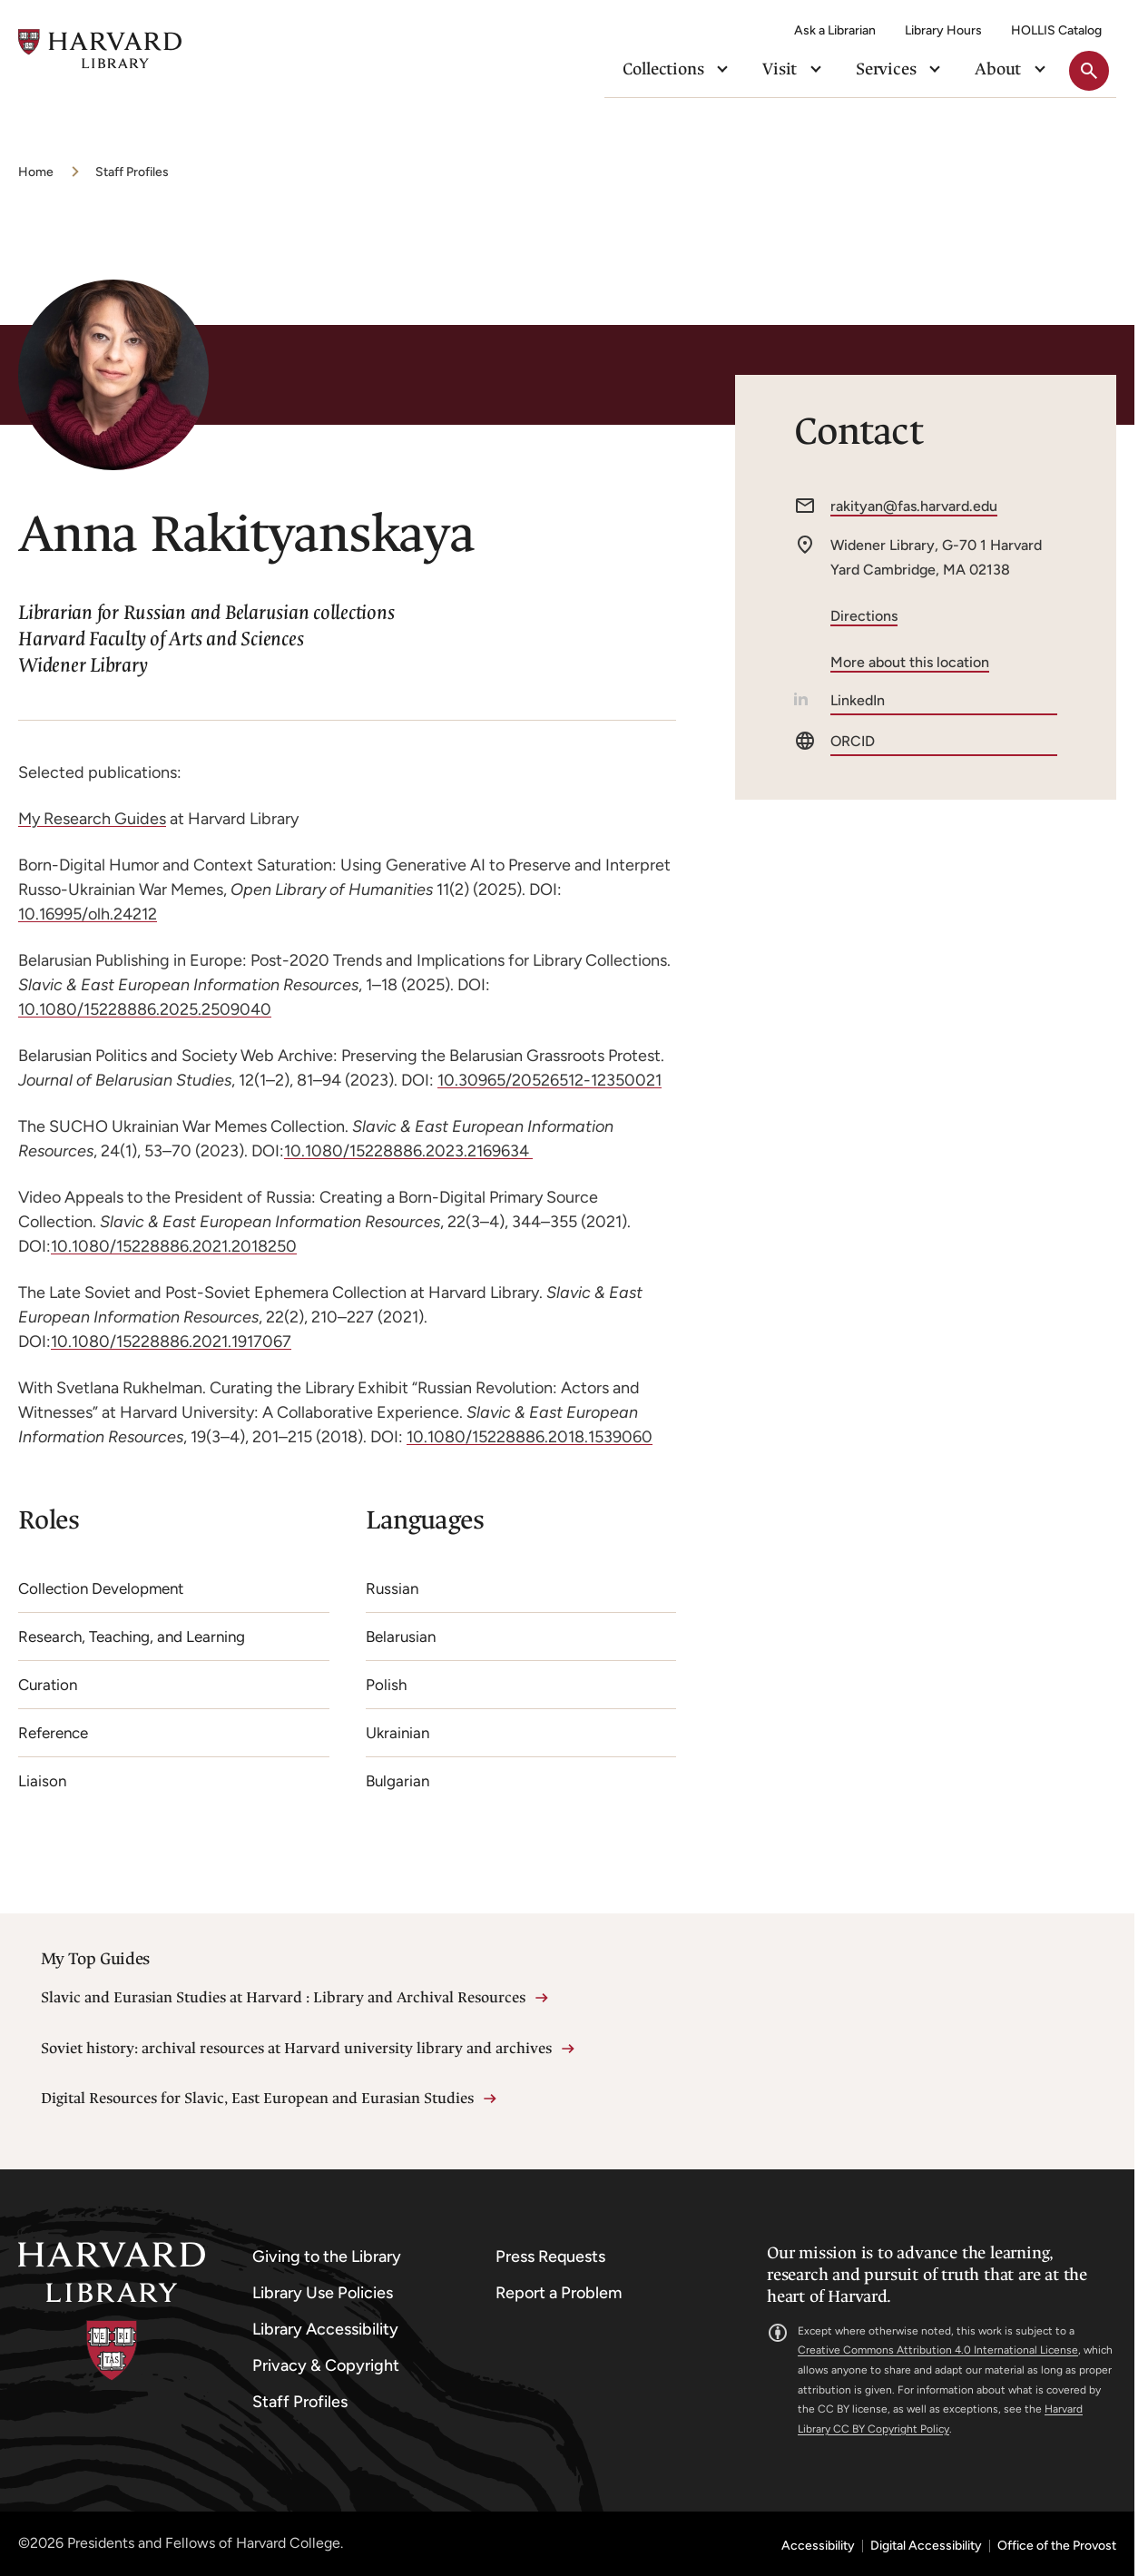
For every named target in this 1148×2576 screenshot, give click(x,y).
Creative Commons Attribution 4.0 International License (938, 2350)
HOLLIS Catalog (1056, 30)
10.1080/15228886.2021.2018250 (174, 1246)
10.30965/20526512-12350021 (549, 1080)
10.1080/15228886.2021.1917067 (171, 1342)
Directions (864, 615)
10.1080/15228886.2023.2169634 (408, 1151)
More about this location (909, 662)
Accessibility (818, 2546)
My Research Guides (92, 819)
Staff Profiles (132, 172)
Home (36, 172)
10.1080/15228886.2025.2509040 (144, 1009)
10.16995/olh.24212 (87, 914)
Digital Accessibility (926, 2546)
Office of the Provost (1056, 2546)
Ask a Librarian (835, 30)
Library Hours (943, 30)
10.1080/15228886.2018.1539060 (529, 1437)
